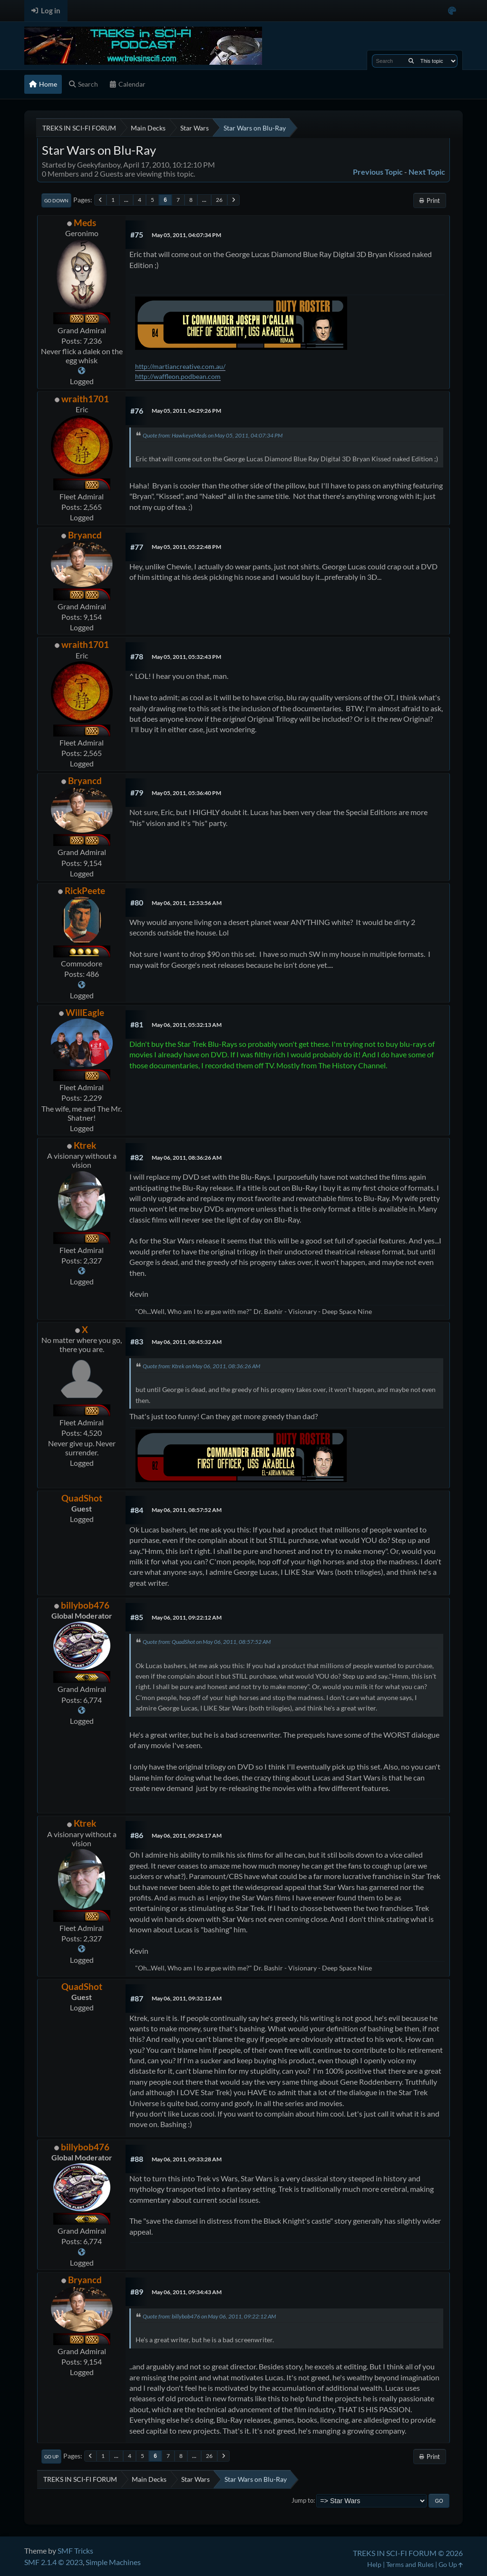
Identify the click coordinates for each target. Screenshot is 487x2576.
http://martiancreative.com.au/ (180, 366)
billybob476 (85, 1605)
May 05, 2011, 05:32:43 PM (186, 657)
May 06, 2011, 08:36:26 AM (187, 1157)
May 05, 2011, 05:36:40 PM (186, 793)
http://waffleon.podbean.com (178, 376)
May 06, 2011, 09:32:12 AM (187, 1998)
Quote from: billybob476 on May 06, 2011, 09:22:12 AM (209, 2316)
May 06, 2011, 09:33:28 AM (187, 2159)
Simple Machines (113, 2561)
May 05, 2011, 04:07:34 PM (186, 235)
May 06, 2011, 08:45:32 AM (187, 1342)
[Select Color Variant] (452, 10)
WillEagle (85, 1012)
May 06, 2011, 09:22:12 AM (187, 1617)
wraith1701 (85, 398)
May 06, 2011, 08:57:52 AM (187, 1510)
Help (374, 2564)
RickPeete (85, 890)
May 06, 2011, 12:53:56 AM (187, 903)
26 (219, 199)
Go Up (51, 2456)
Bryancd (85, 534)
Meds (85, 222)
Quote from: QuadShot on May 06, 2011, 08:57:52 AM (207, 1641)
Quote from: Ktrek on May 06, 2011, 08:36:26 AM (201, 1366)
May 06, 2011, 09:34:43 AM (187, 2292)
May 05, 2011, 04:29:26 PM (186, 411)
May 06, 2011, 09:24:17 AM (187, 1835)
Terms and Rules (410, 2564)
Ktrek (85, 1145)
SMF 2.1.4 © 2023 (53, 2561)
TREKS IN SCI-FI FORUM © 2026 (408, 2552)
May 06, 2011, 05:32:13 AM (187, 1025)
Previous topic (378, 171)
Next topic (427, 171)
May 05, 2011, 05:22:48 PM (186, 547)
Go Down (56, 200)
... (126, 199)
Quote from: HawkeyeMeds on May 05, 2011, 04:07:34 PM (212, 435)
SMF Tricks (75, 2550)
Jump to (302, 2500)
